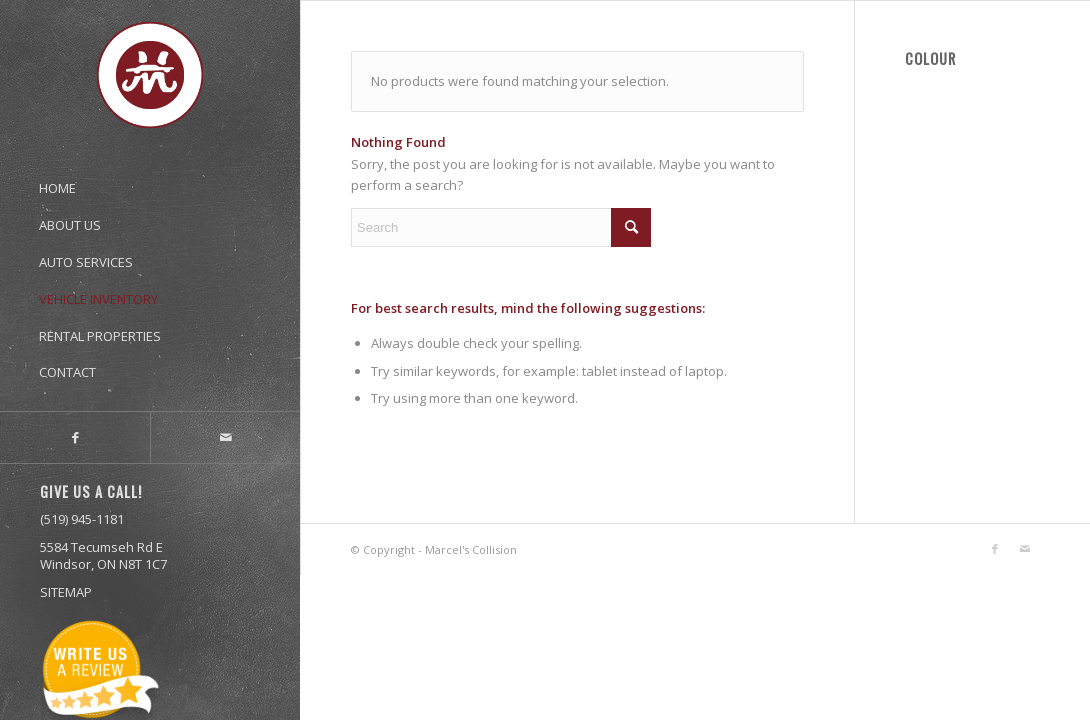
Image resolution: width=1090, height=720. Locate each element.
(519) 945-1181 (82, 519)
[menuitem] (150, 178)
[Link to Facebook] (75, 437)
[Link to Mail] (225, 437)
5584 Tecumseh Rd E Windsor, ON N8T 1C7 (103, 555)
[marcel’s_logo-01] (150, 75)
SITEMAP (66, 592)
